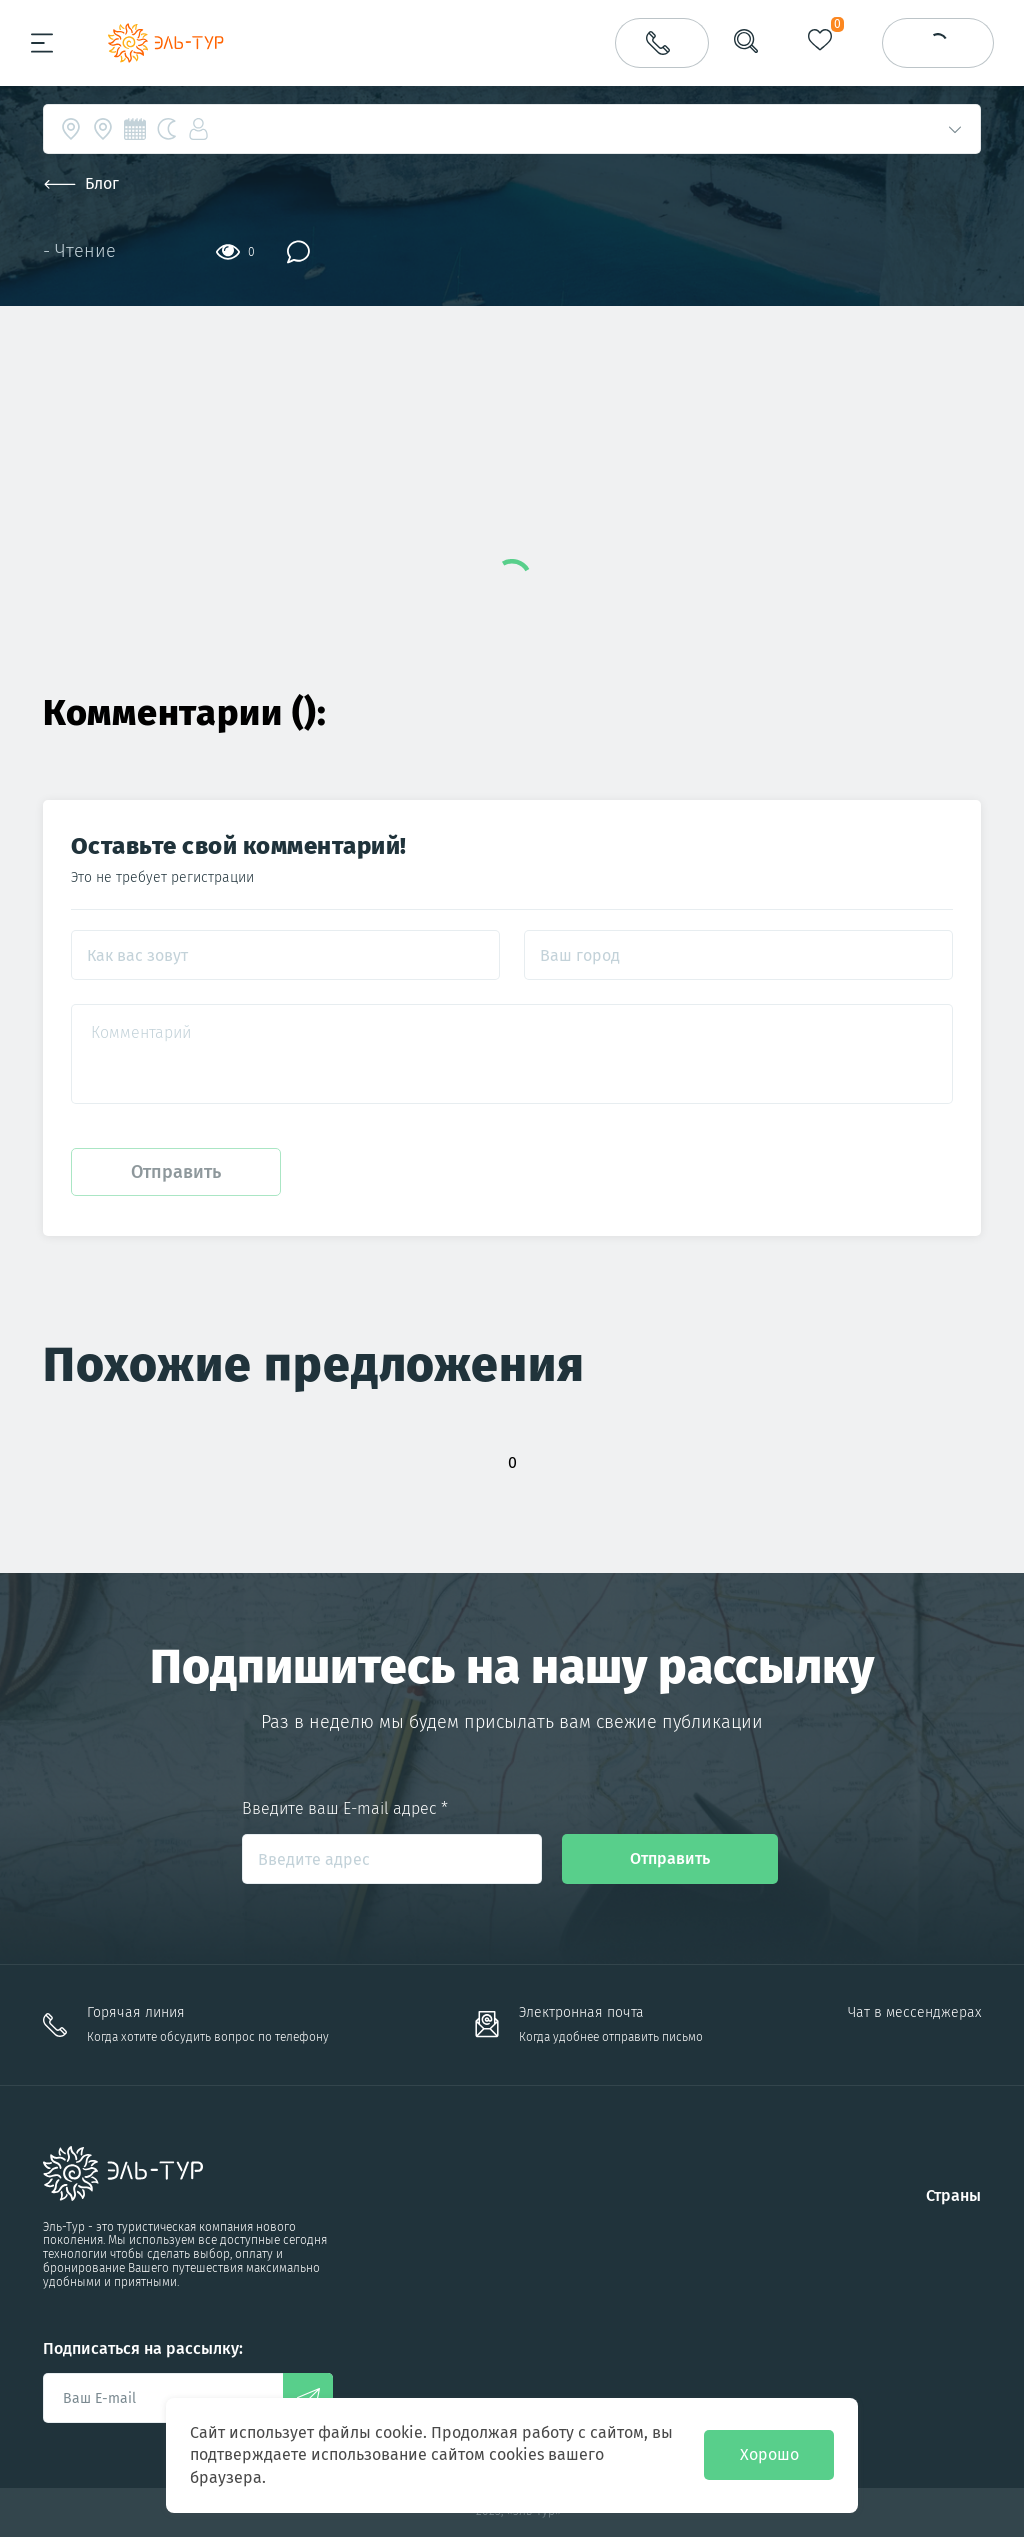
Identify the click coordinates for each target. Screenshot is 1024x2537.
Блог (81, 183)
